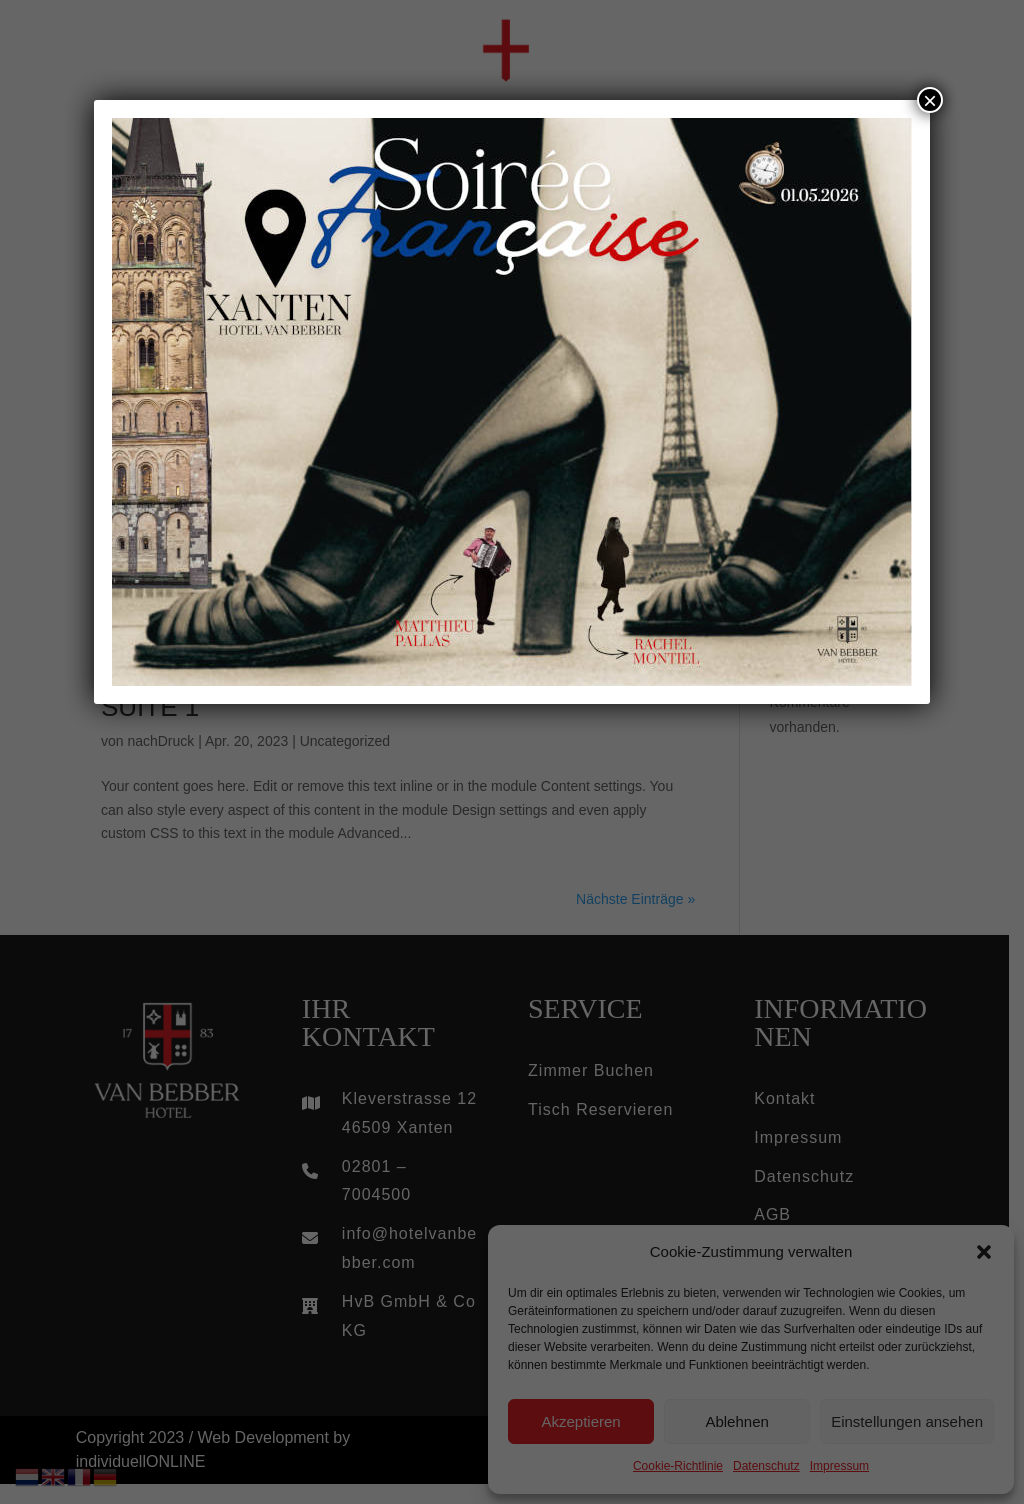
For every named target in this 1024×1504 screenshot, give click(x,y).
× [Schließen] (930, 100)
